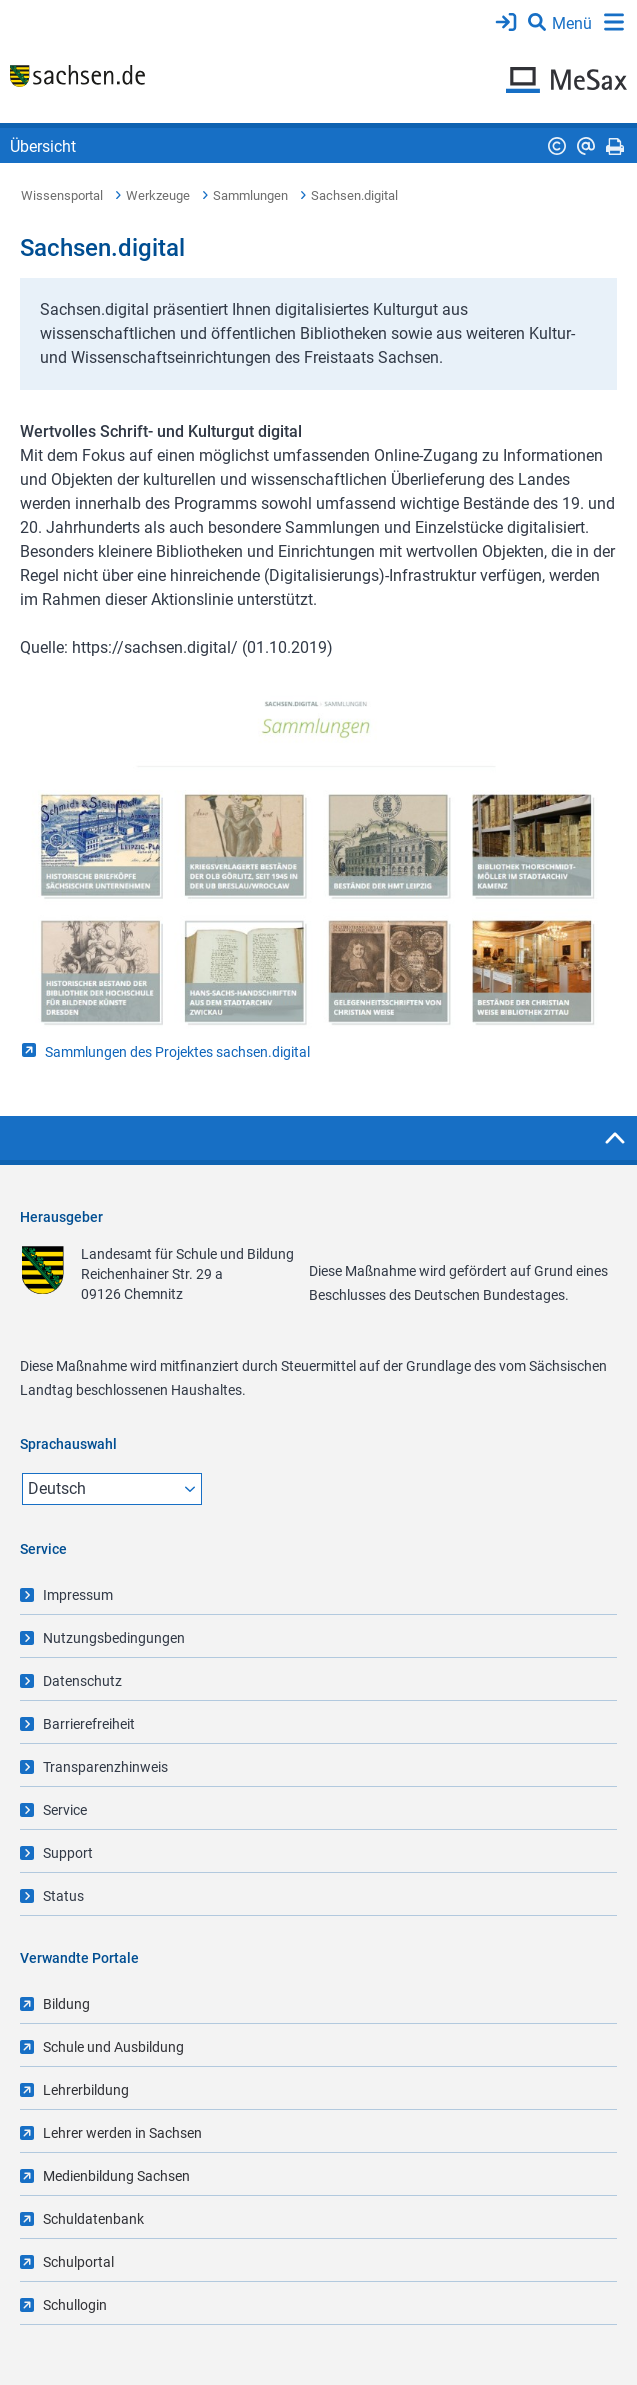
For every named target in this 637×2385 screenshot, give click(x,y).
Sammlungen (250, 195)
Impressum (78, 1595)
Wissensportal (62, 195)
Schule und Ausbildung (113, 2047)
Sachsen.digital (354, 195)
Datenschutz (82, 1681)
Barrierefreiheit (89, 1724)
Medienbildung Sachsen (116, 2176)
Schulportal (78, 2262)
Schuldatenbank (93, 2219)
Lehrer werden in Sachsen (122, 2133)
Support (68, 1853)
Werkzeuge (158, 195)
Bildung (66, 2004)
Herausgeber (61, 1217)
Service (65, 1810)
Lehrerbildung (86, 2090)
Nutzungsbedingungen (114, 1638)
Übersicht (43, 146)
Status (63, 1896)
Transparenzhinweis (105, 1767)
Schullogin (75, 2305)
